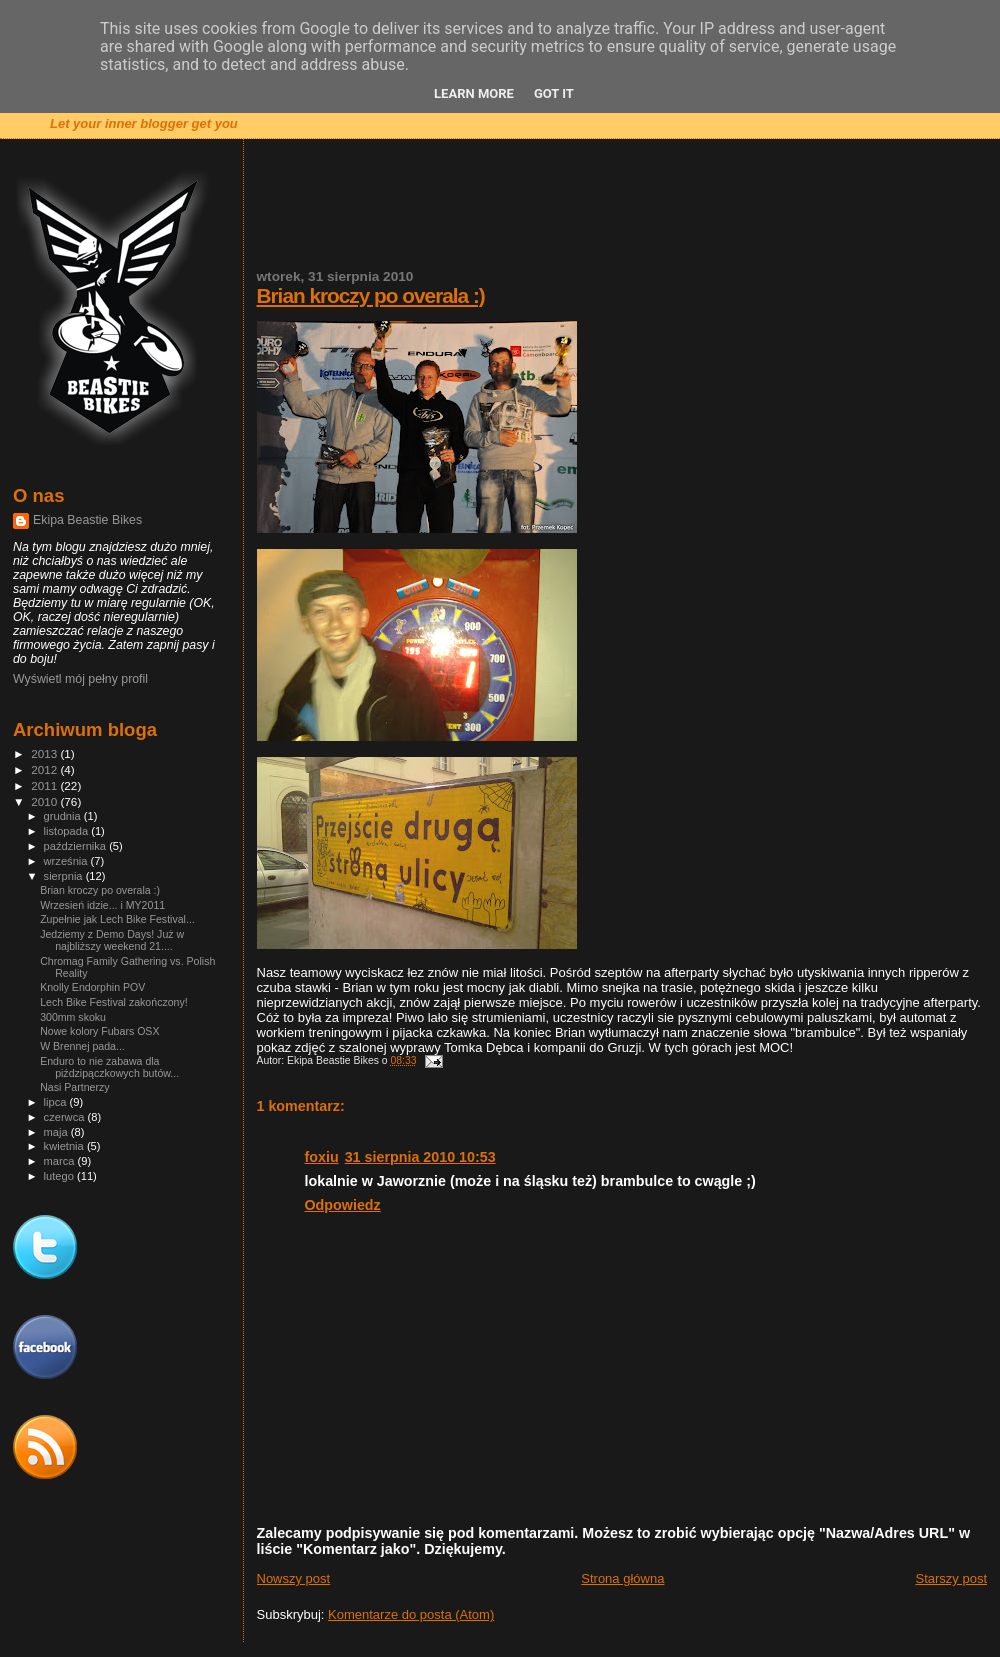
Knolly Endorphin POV (92, 987)
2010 (45, 801)
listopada (68, 831)
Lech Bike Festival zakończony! (114, 1002)
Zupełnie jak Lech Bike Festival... (117, 919)
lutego (60, 1176)
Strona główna (622, 1578)
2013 (45, 753)
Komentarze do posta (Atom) (411, 1614)
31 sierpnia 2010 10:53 (420, 1157)
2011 (45, 785)
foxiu (322, 1157)
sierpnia (65, 876)
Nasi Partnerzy (74, 1087)
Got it (554, 93)
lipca (57, 1102)
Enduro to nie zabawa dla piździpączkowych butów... (109, 1067)
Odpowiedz (343, 1205)
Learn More (474, 93)
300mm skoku (73, 1017)
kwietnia (65, 1146)
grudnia (64, 816)
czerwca (66, 1117)
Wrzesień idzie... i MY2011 (102, 905)
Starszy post (951, 1578)
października (77, 846)
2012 (45, 769)
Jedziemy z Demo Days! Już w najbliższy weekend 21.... (112, 940)
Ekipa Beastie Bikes (87, 520)
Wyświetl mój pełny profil (80, 679)
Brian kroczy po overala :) (371, 295)
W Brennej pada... (82, 1046)
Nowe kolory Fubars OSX (99, 1031)
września (67, 861)
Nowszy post (294, 1578)
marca (61, 1161)
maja (57, 1132)
